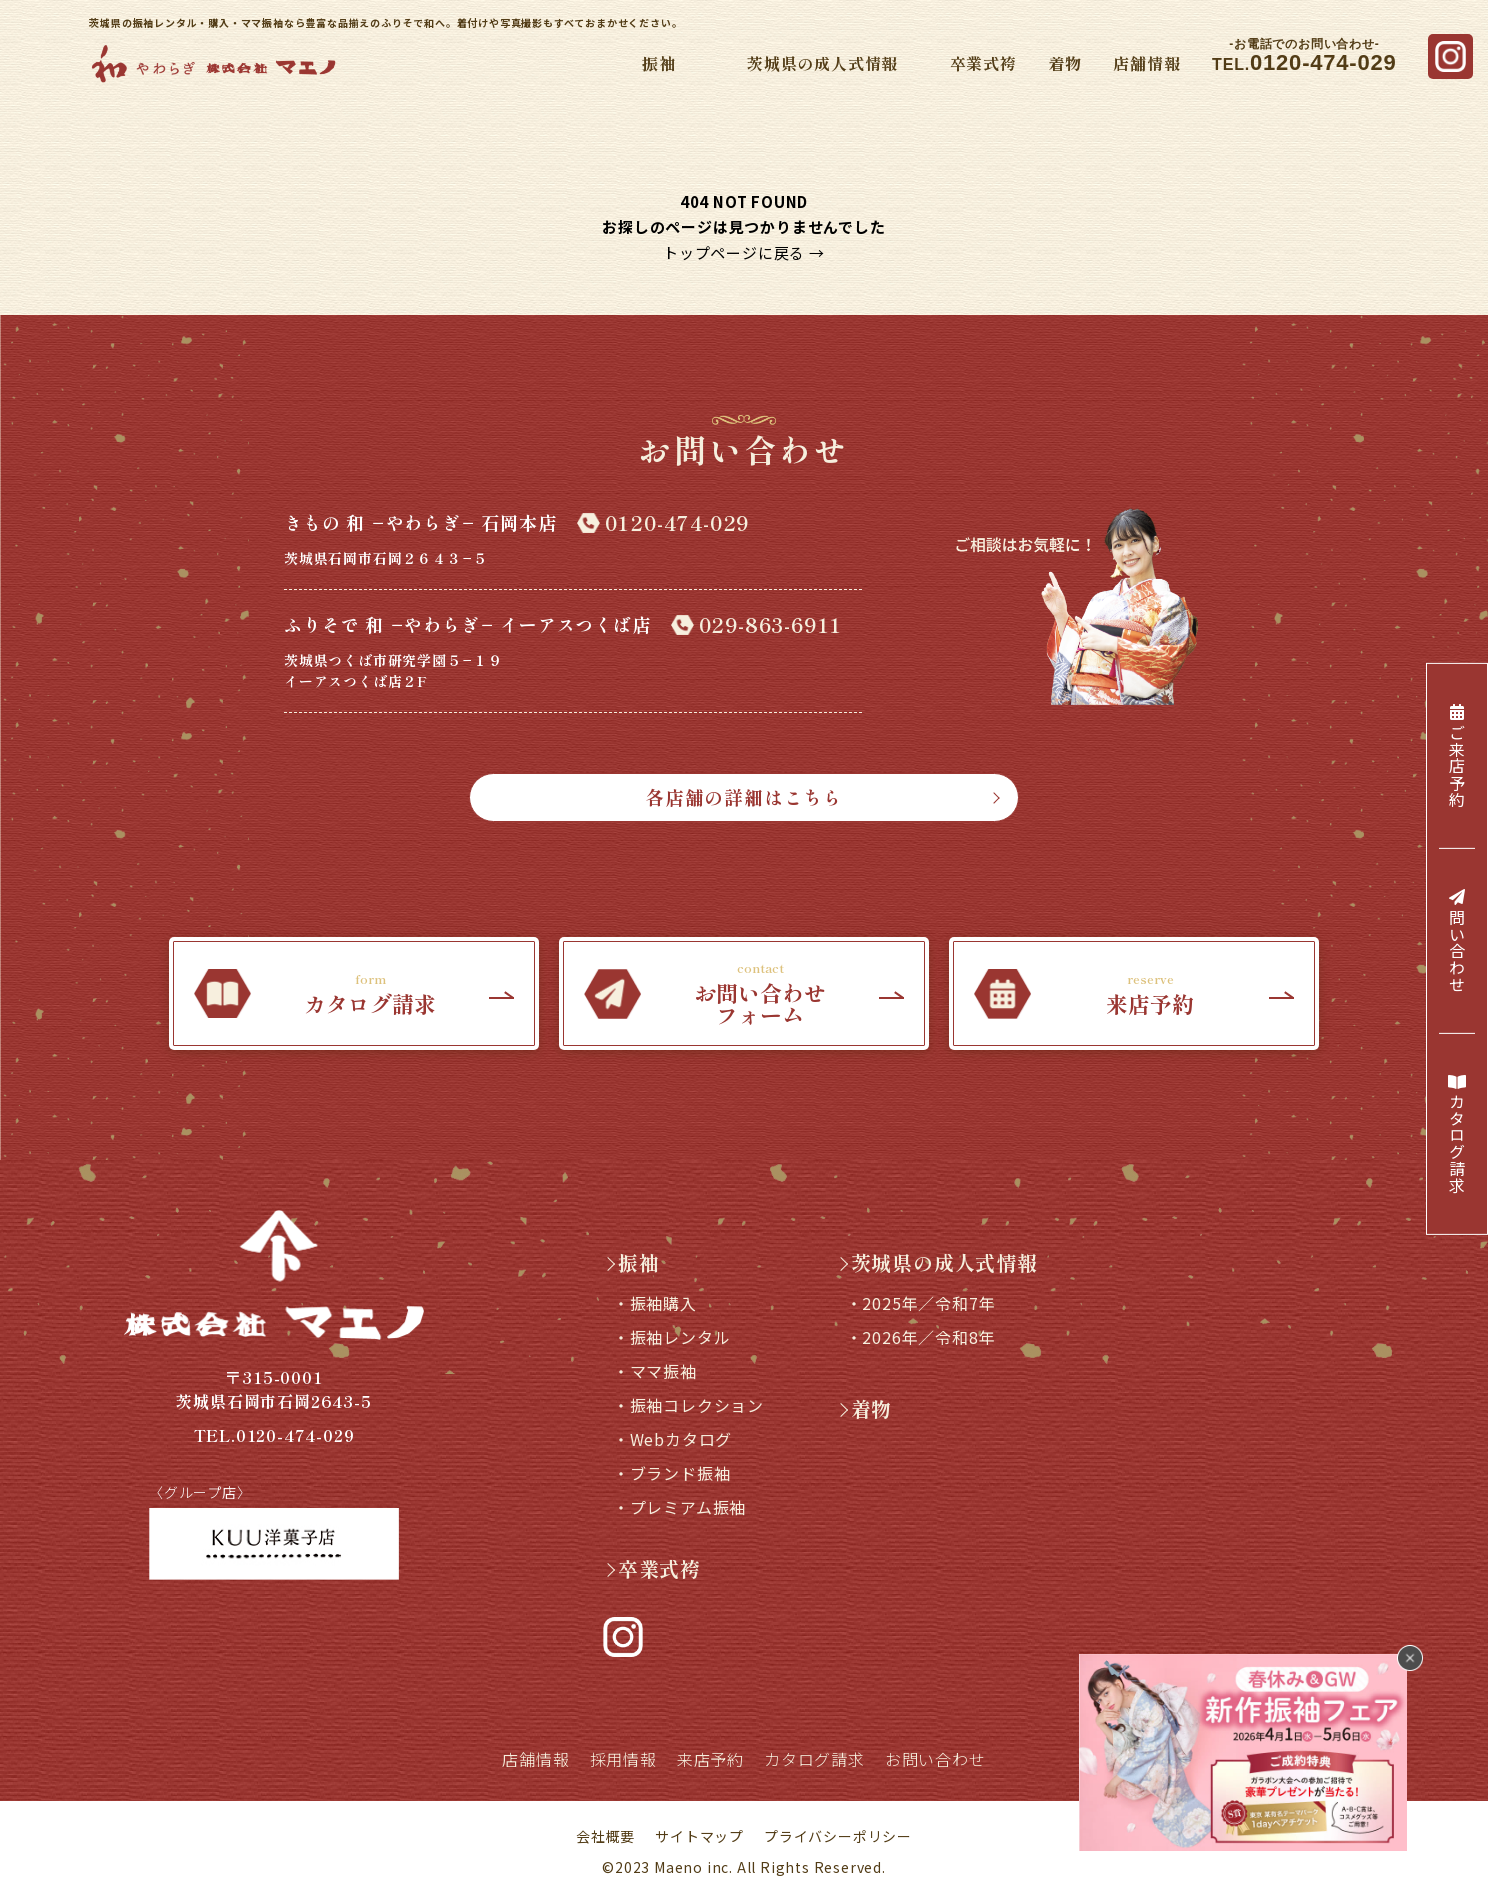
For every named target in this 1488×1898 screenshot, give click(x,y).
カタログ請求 (1457, 1134)
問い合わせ (1457, 941)
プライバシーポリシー (838, 1836)
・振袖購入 (655, 1303)
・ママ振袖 (655, 1371)
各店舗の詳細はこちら (822, 797)
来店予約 (710, 1759)
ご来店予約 (1457, 756)
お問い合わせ (935, 1759)
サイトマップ (699, 1836)
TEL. (1304, 56)
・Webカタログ (672, 1439)
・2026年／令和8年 (921, 1337)
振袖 (659, 63)
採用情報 (623, 1759)
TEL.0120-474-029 (274, 1435)
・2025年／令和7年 (921, 1303)
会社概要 (605, 1836)
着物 (1065, 63)
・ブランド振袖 (672, 1473)
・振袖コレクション (688, 1405)
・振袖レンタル (672, 1337)
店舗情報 (1146, 63)
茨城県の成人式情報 (822, 63)
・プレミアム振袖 (679, 1507)
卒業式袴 (983, 63)
